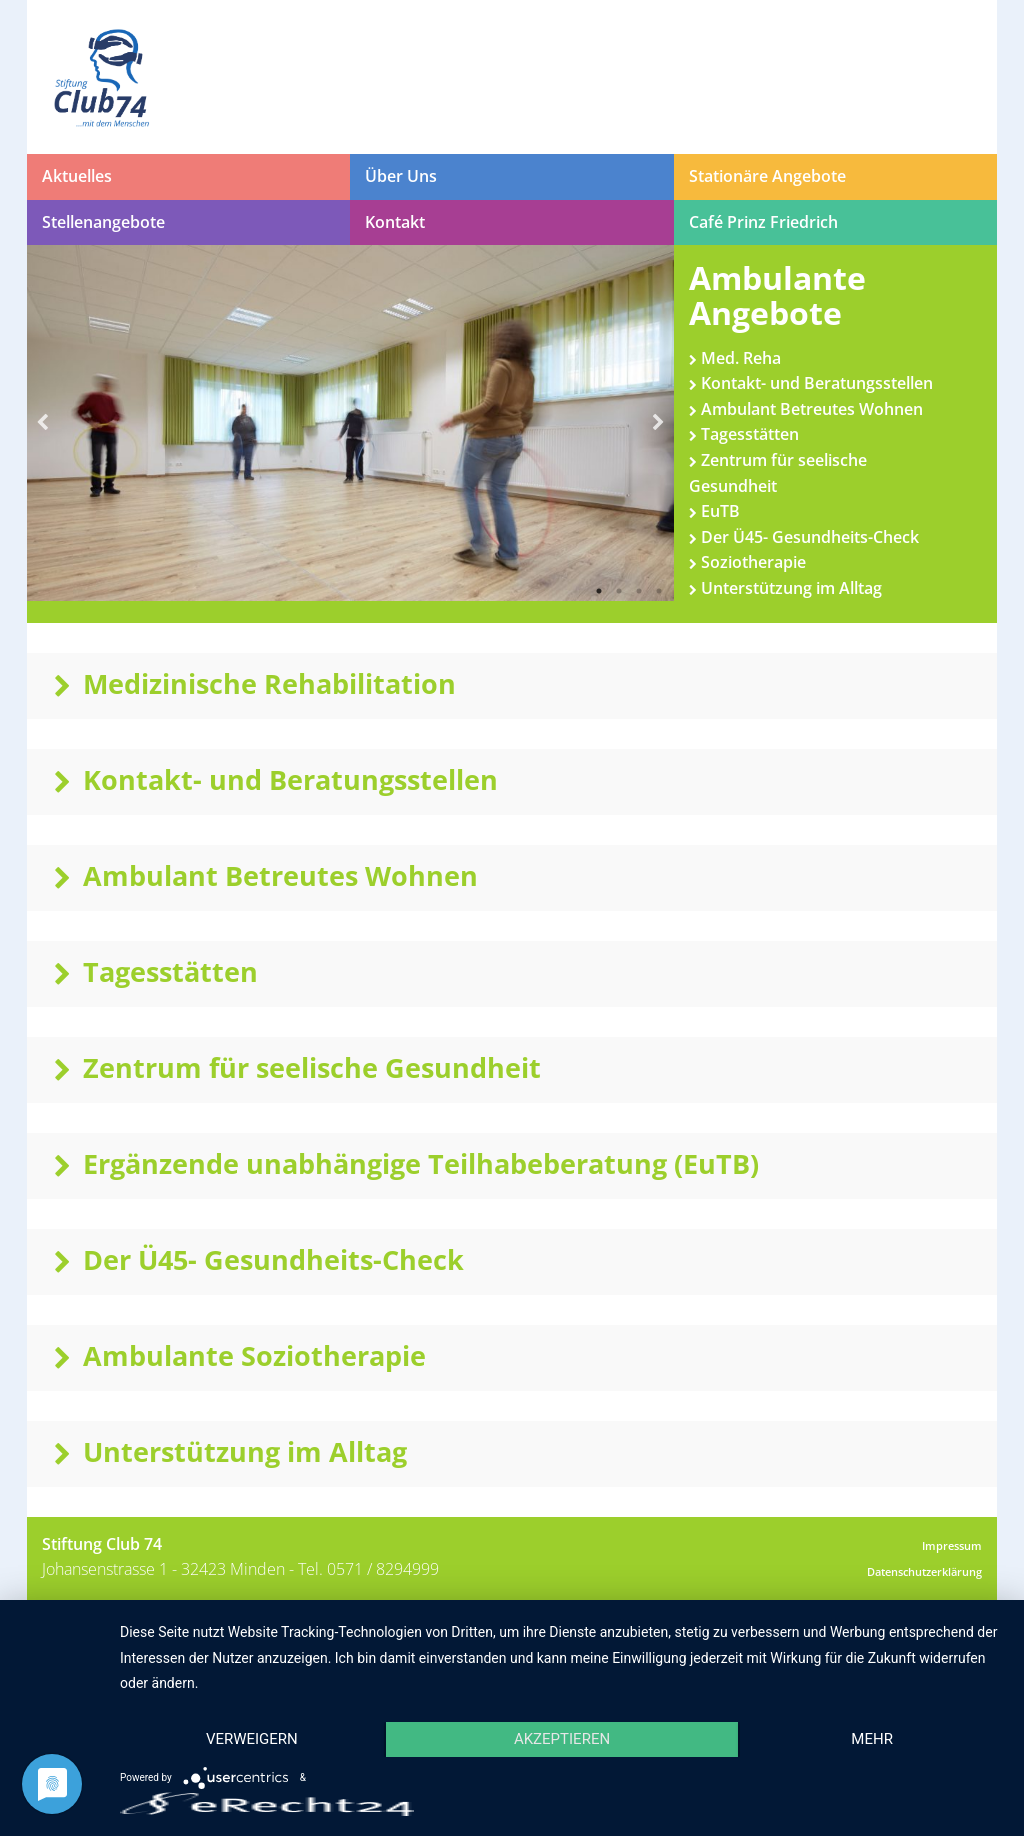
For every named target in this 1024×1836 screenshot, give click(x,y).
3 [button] (639, 591)
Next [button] (659, 423)
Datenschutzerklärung (924, 1571)
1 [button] (599, 591)
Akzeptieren (562, 1739)
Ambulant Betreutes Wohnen (806, 409)
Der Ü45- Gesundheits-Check (804, 537)
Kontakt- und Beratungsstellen (811, 383)
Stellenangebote (103, 222)
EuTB (714, 511)
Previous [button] (42, 423)
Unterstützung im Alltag (785, 588)
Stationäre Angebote (767, 176)
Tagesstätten (744, 434)
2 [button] (619, 591)
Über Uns (401, 176)
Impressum (952, 1545)
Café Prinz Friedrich (763, 222)
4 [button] (659, 591)
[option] (350, 423)
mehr (872, 1739)
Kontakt (395, 222)
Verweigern (252, 1739)
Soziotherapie (747, 562)
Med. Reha (735, 358)
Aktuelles (77, 176)
